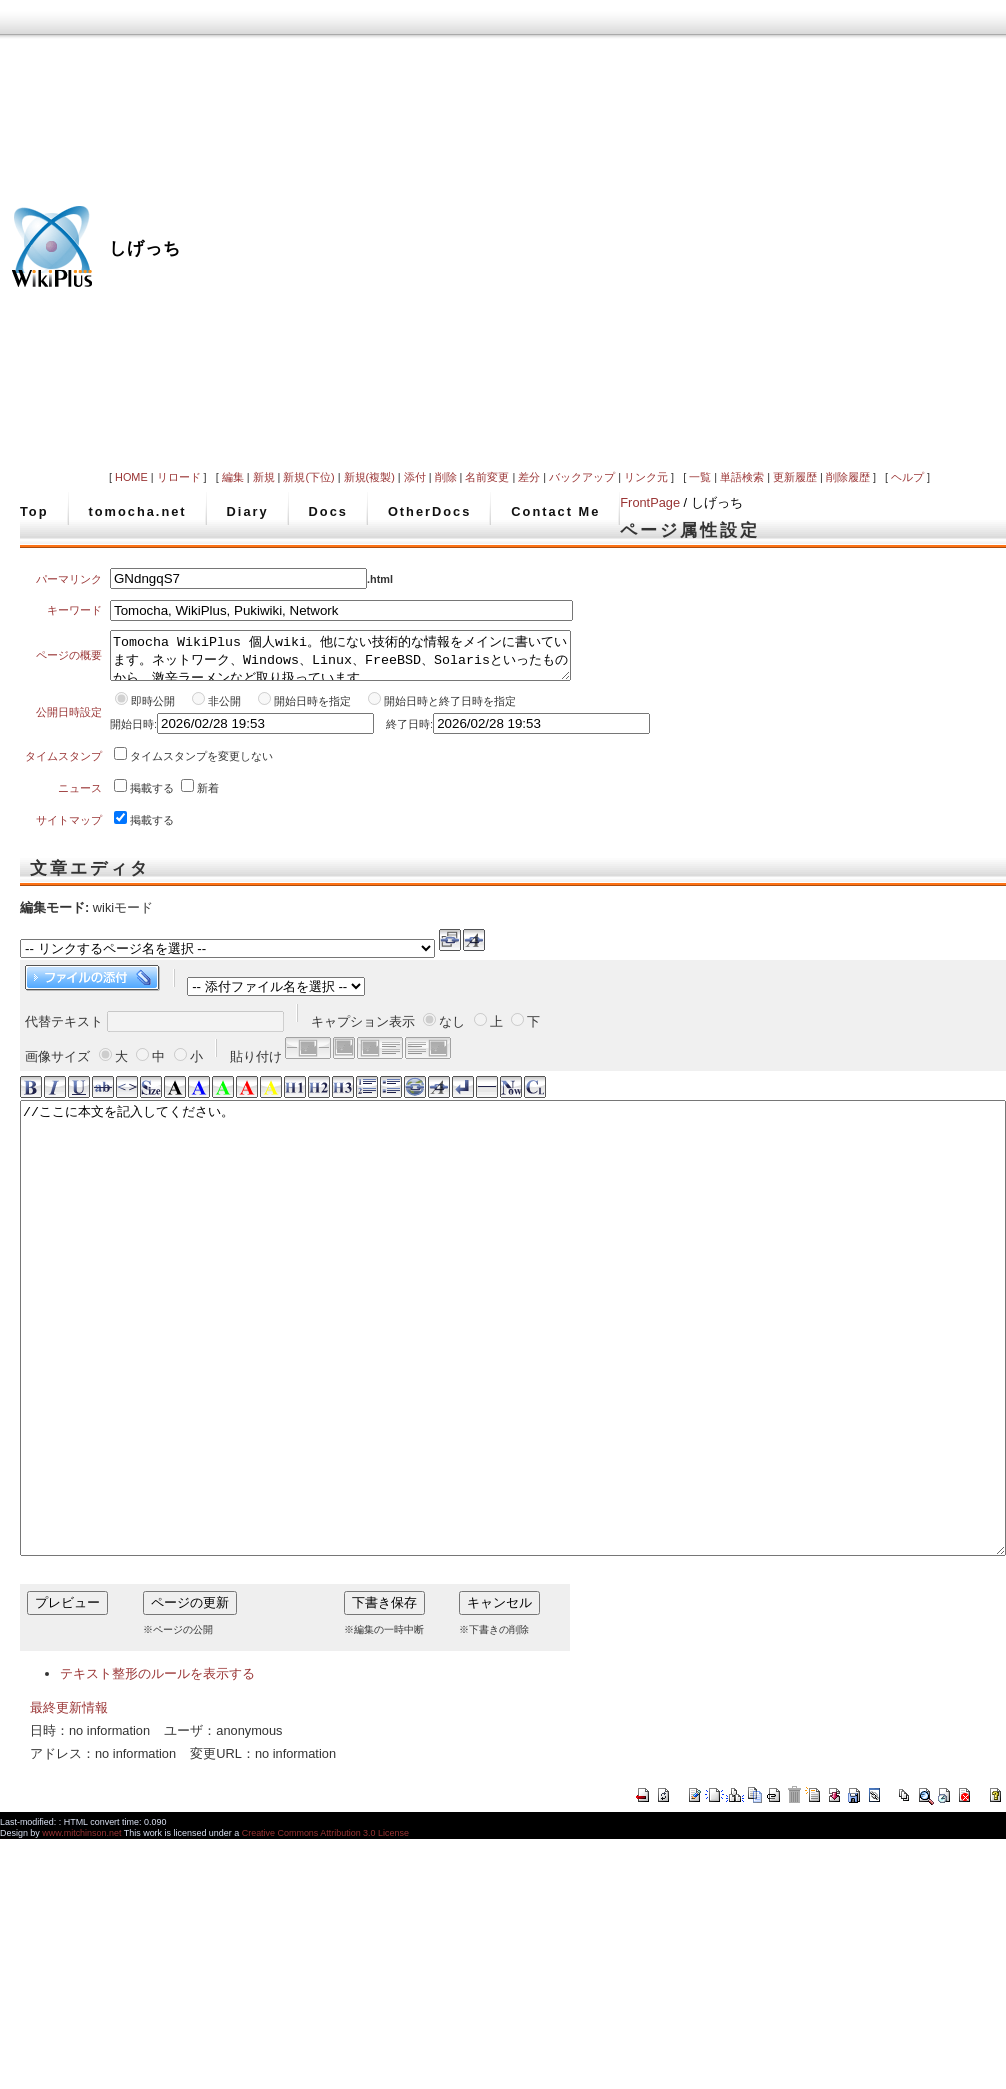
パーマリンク (69, 579)
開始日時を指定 (312, 710)
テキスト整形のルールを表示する (157, 1772)
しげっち (145, 248)
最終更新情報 (69, 1806)
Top (34, 511)
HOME (131, 477)
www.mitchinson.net (81, 1932)
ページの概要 (69, 660)
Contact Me (555, 511)
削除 (446, 477)
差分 (529, 477)
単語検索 (742, 477)
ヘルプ (907, 477)
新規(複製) (369, 477)
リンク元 (646, 477)
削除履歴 (848, 477)
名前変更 (487, 477)
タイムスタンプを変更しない (201, 765)
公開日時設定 (69, 721)
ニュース (80, 797)
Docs (328, 511)
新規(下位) (308, 477)
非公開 (226, 710)
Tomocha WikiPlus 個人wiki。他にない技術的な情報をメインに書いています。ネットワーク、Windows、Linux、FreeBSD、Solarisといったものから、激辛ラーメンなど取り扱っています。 (340, 660)
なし (452, 1030)
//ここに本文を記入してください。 (513, 1382)
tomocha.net (138, 511)
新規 (264, 477)
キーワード (74, 610)
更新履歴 (795, 477)
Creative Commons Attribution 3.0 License (325, 1932)
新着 (208, 797)
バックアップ (582, 477)
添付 (415, 477)
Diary (248, 511)
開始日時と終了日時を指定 (450, 710)
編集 (233, 477)
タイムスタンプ (63, 765)
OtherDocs (429, 511)
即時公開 (153, 710)
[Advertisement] (733, 233)
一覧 (700, 477)
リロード (179, 477)
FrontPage (650, 502)
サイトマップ (69, 829)
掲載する (152, 797)
